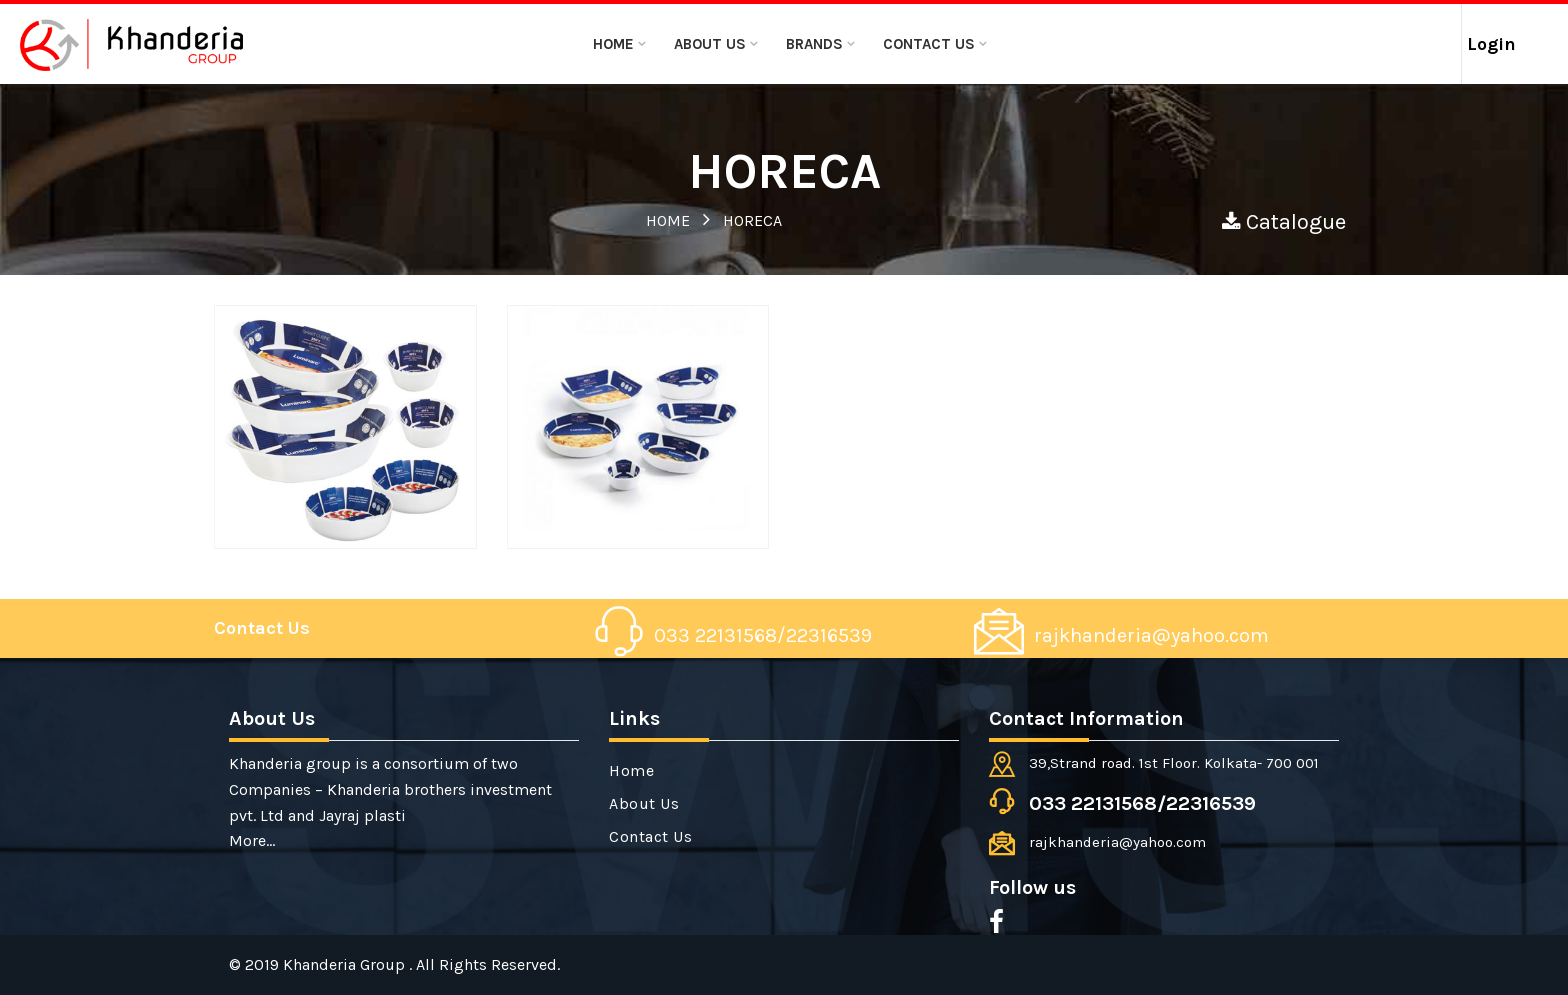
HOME (668, 220)
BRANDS (814, 44)
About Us (710, 44)
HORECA (752, 220)
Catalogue (1284, 222)
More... (252, 840)
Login (1491, 44)
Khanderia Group (346, 964)
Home (613, 44)
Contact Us (929, 44)
